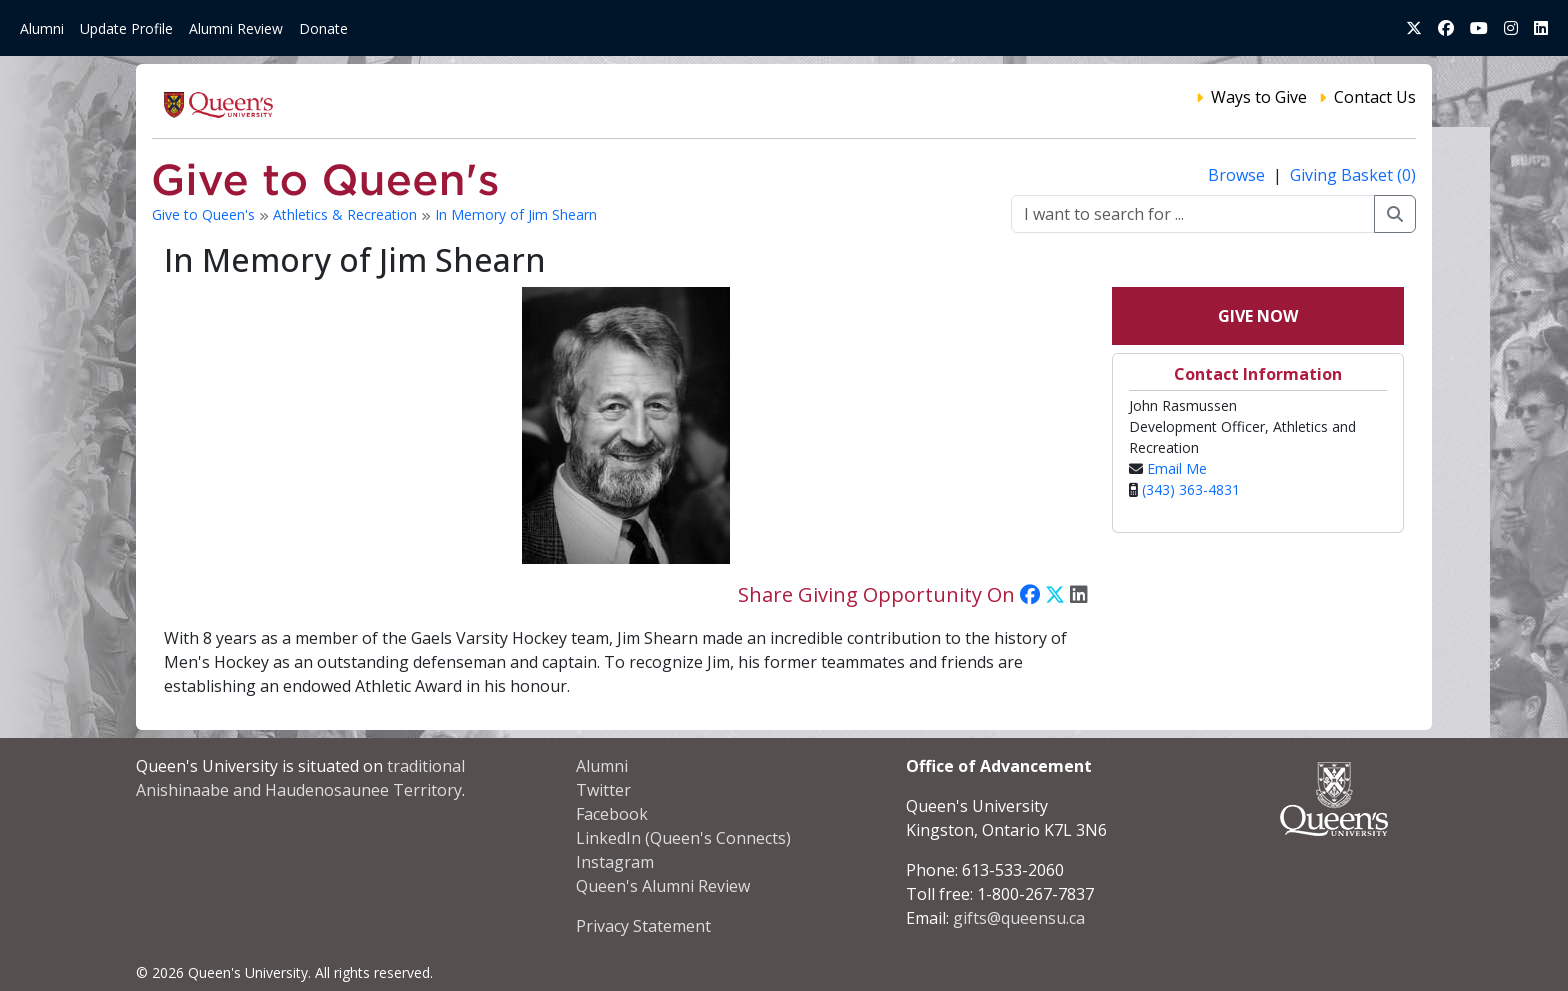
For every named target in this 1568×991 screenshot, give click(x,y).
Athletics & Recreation (347, 214)
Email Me (1177, 468)
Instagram (615, 862)
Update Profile (126, 28)
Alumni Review (236, 28)
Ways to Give (1259, 97)
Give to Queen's (205, 214)
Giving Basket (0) (1353, 175)
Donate (323, 28)
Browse (1238, 175)
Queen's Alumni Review (663, 886)
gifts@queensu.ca (1019, 918)
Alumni (42, 28)
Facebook (612, 814)
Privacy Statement (643, 926)
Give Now (1258, 316)
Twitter (603, 790)
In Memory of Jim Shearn (516, 214)
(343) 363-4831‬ (1191, 489)
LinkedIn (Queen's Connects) (683, 838)
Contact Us (1375, 97)
